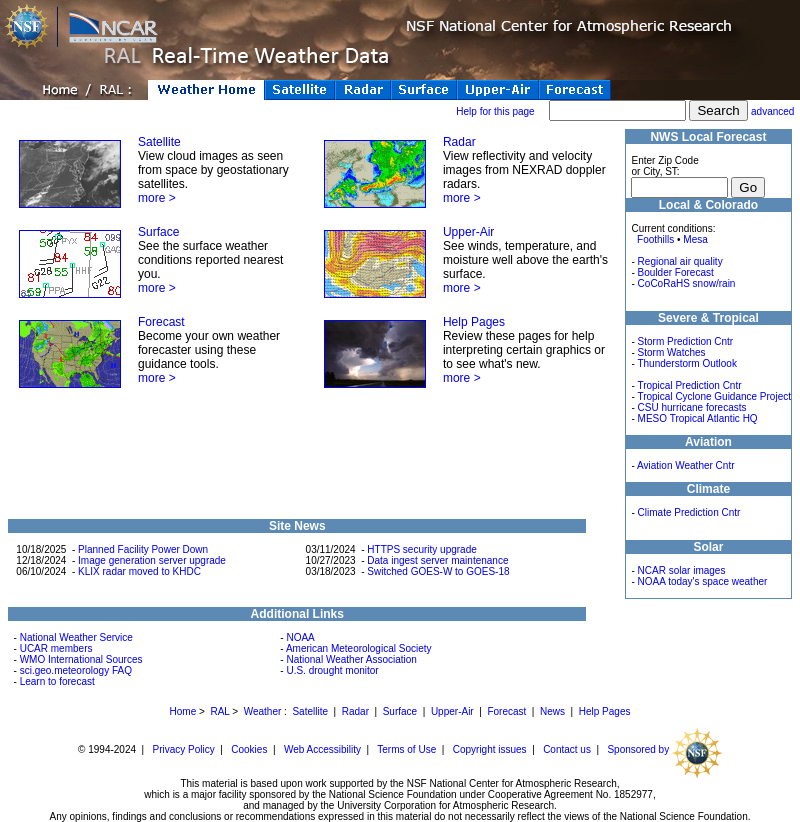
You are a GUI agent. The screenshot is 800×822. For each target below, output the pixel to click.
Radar (459, 142)
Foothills (655, 239)
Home (183, 711)
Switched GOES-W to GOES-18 (438, 571)
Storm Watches (672, 352)
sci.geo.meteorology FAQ (76, 670)
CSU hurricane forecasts (692, 407)
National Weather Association (351, 659)
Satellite (159, 142)
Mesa (695, 239)
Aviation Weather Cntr (685, 465)
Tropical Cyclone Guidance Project (714, 396)
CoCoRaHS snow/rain (687, 283)
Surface (158, 232)
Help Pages (474, 322)
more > (157, 198)
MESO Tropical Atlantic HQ (698, 418)
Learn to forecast (57, 681)
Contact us (567, 749)
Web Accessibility (322, 749)
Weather (263, 711)
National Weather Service (76, 637)
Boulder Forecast (676, 272)
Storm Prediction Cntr (686, 341)
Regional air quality (680, 261)
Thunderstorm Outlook (687, 363)
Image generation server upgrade (152, 560)
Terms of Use (406, 749)
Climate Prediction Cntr (689, 512)
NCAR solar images (682, 570)
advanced (772, 111)
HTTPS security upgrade (422, 549)
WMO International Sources (81, 659)
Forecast (161, 322)
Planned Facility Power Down (143, 549)
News (552, 711)
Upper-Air (468, 232)
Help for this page (495, 111)
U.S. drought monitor (332, 670)
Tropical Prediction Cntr (689, 385)
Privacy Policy (184, 749)
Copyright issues (490, 749)
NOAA (300, 637)
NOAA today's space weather (703, 581)
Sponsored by (664, 749)
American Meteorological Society (359, 648)
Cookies (249, 749)
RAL (219, 711)
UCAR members (56, 648)
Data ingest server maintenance (437, 560)
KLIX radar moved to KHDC (139, 571)
